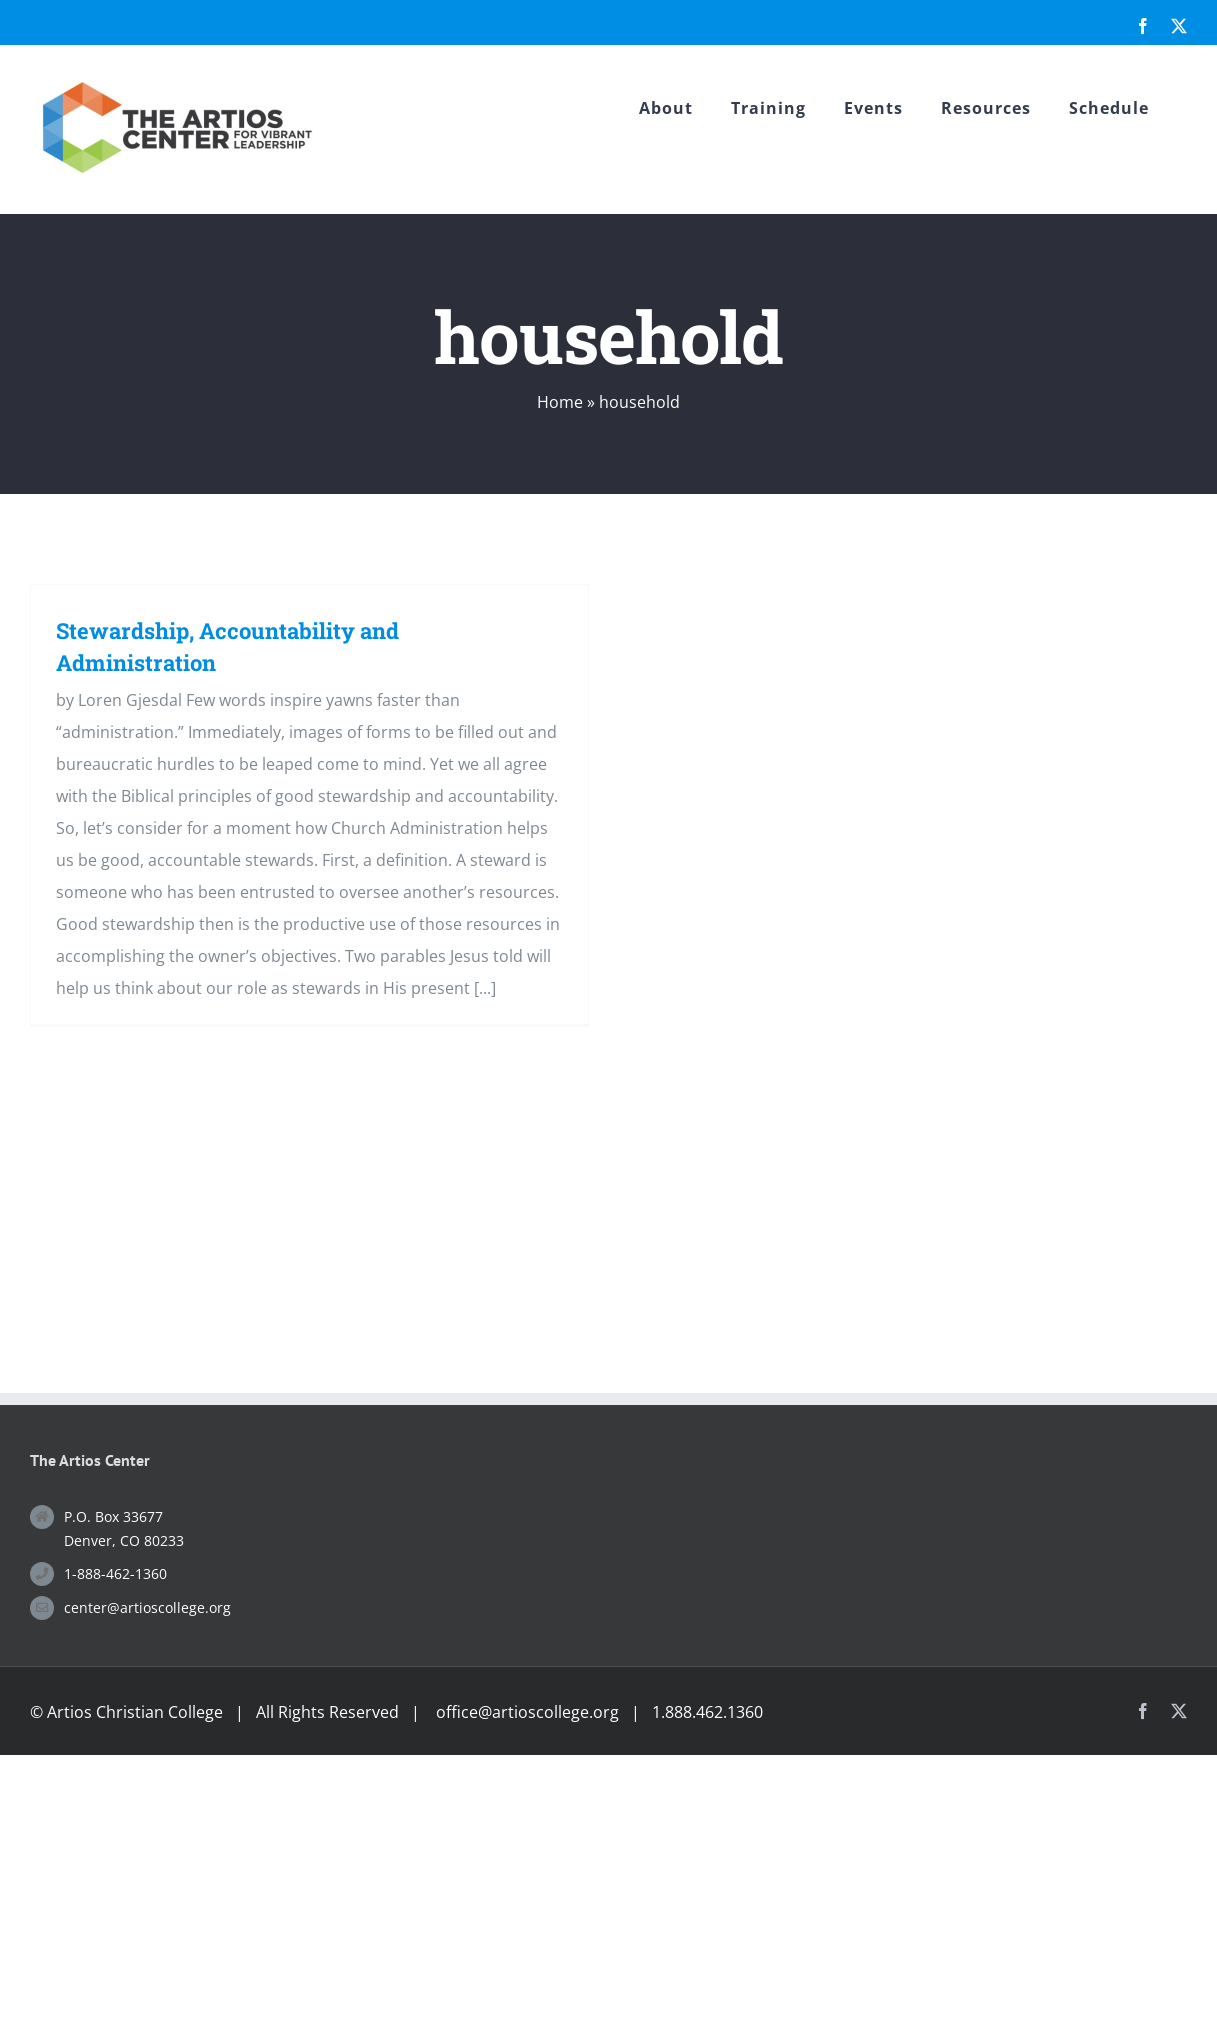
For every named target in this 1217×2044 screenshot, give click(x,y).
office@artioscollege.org (527, 1712)
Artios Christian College (135, 1712)
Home (560, 402)
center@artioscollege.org (147, 1607)
